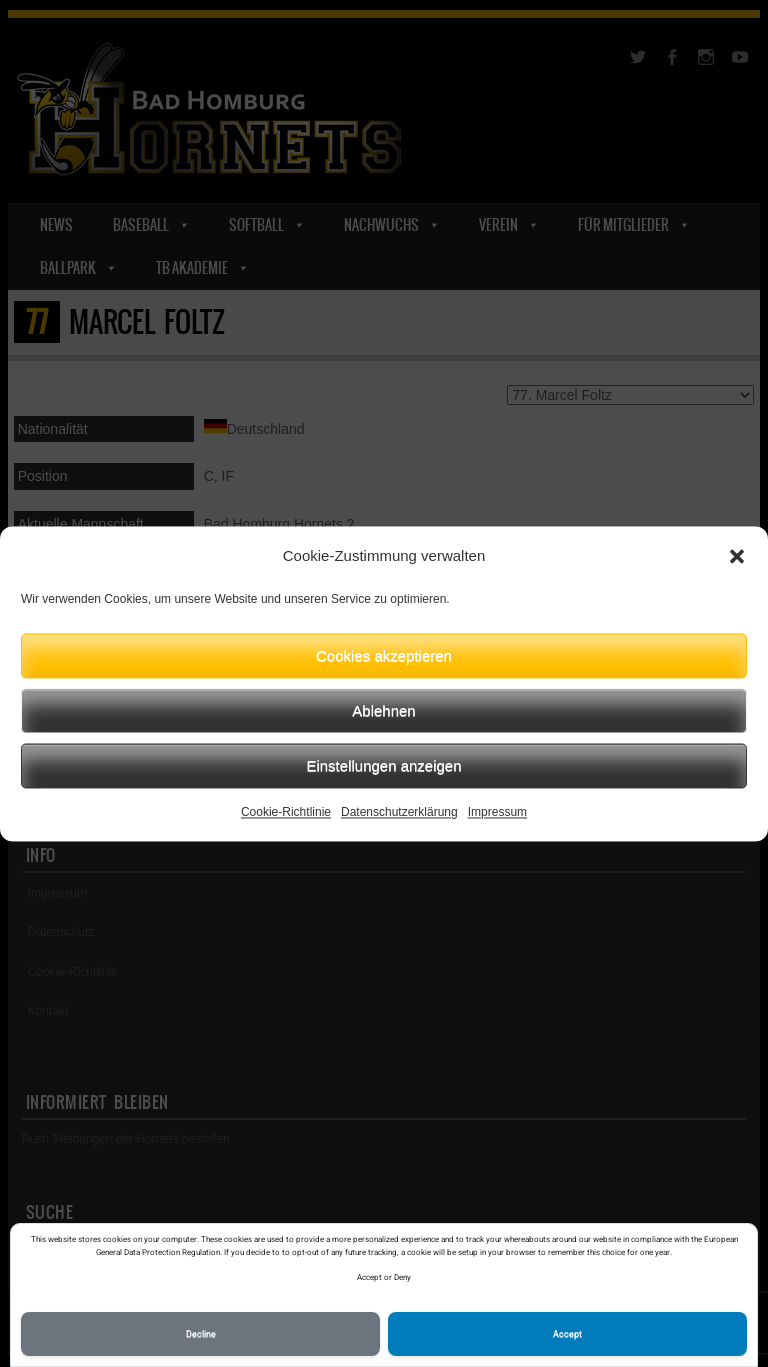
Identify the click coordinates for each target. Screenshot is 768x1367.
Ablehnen (383, 710)
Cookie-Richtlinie (286, 812)
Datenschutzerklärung (399, 812)
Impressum (497, 812)
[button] (737, 556)
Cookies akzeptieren (384, 655)
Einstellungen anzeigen (383, 765)
